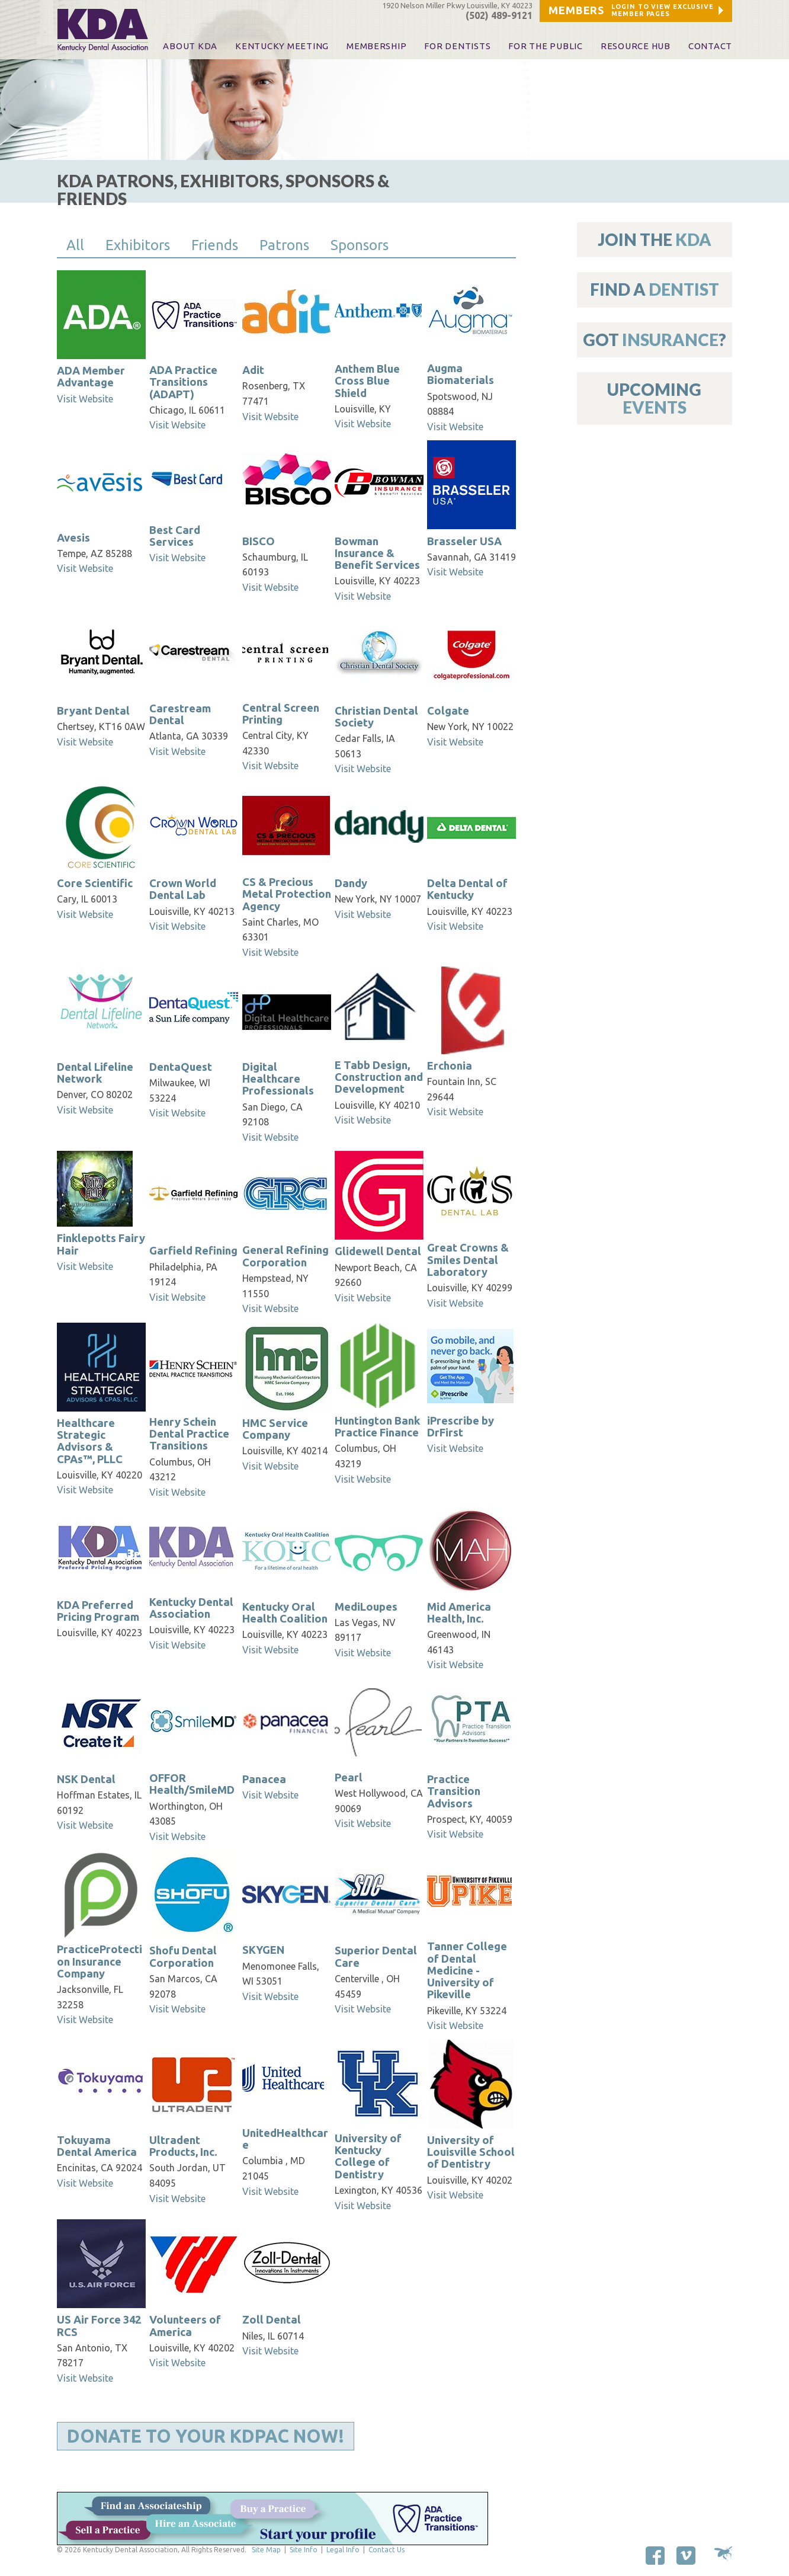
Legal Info (343, 2549)
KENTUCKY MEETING (282, 46)
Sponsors (360, 245)
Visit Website (85, 398)
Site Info (303, 2549)
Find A (654, 289)
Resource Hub (636, 46)
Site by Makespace (723, 2553)
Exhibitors (137, 245)
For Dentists (457, 46)
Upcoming (654, 398)
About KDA (190, 46)
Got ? (654, 339)
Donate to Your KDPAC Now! (205, 2436)
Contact (710, 46)
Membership (376, 46)
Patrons (284, 245)
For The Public (545, 46)
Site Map (266, 2549)
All (75, 245)
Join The (654, 239)
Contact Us (386, 2549)
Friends (214, 245)
